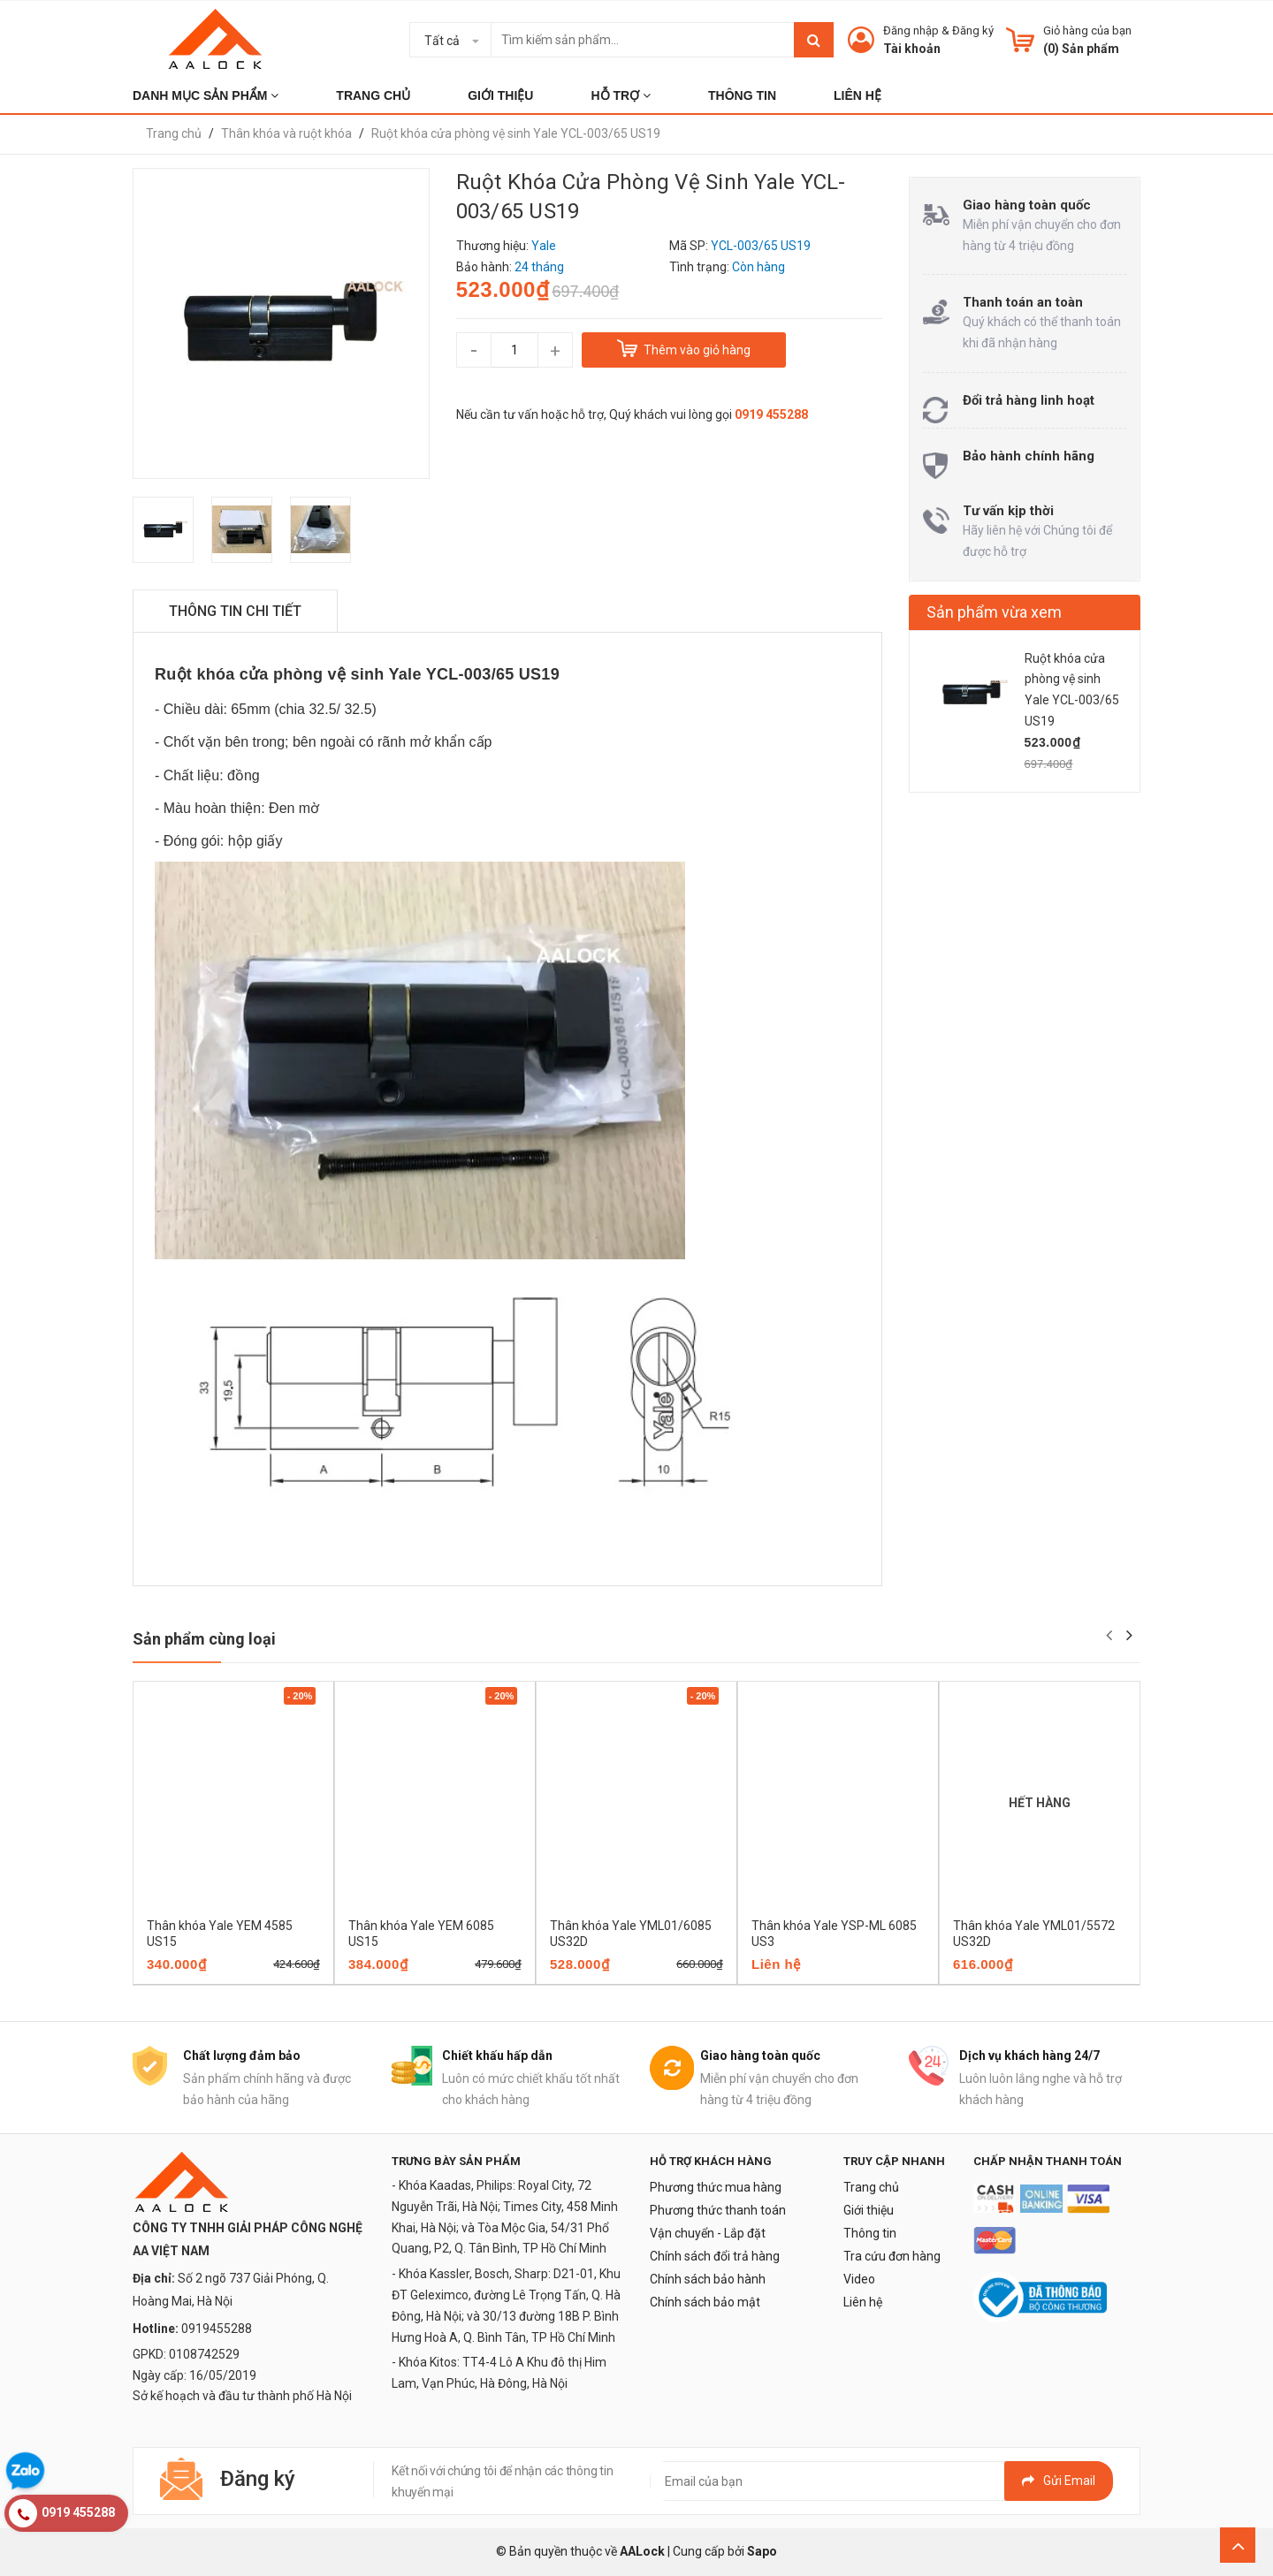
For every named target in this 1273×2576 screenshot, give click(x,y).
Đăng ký (973, 30)
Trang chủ (871, 2187)
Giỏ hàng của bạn (1087, 30)
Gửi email (1058, 2480)
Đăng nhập (911, 30)
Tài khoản (912, 49)
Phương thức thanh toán (718, 2210)
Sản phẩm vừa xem (994, 612)
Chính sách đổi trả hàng (715, 2256)
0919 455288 (771, 414)
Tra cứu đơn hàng (892, 2256)
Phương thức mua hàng (715, 2187)
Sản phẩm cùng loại (204, 1639)
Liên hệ (862, 2302)
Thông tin (869, 2233)
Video (859, 2279)
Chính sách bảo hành (708, 2279)
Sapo (762, 2551)
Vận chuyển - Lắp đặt (708, 2233)
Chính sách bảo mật (705, 2302)
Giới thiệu (868, 2210)
